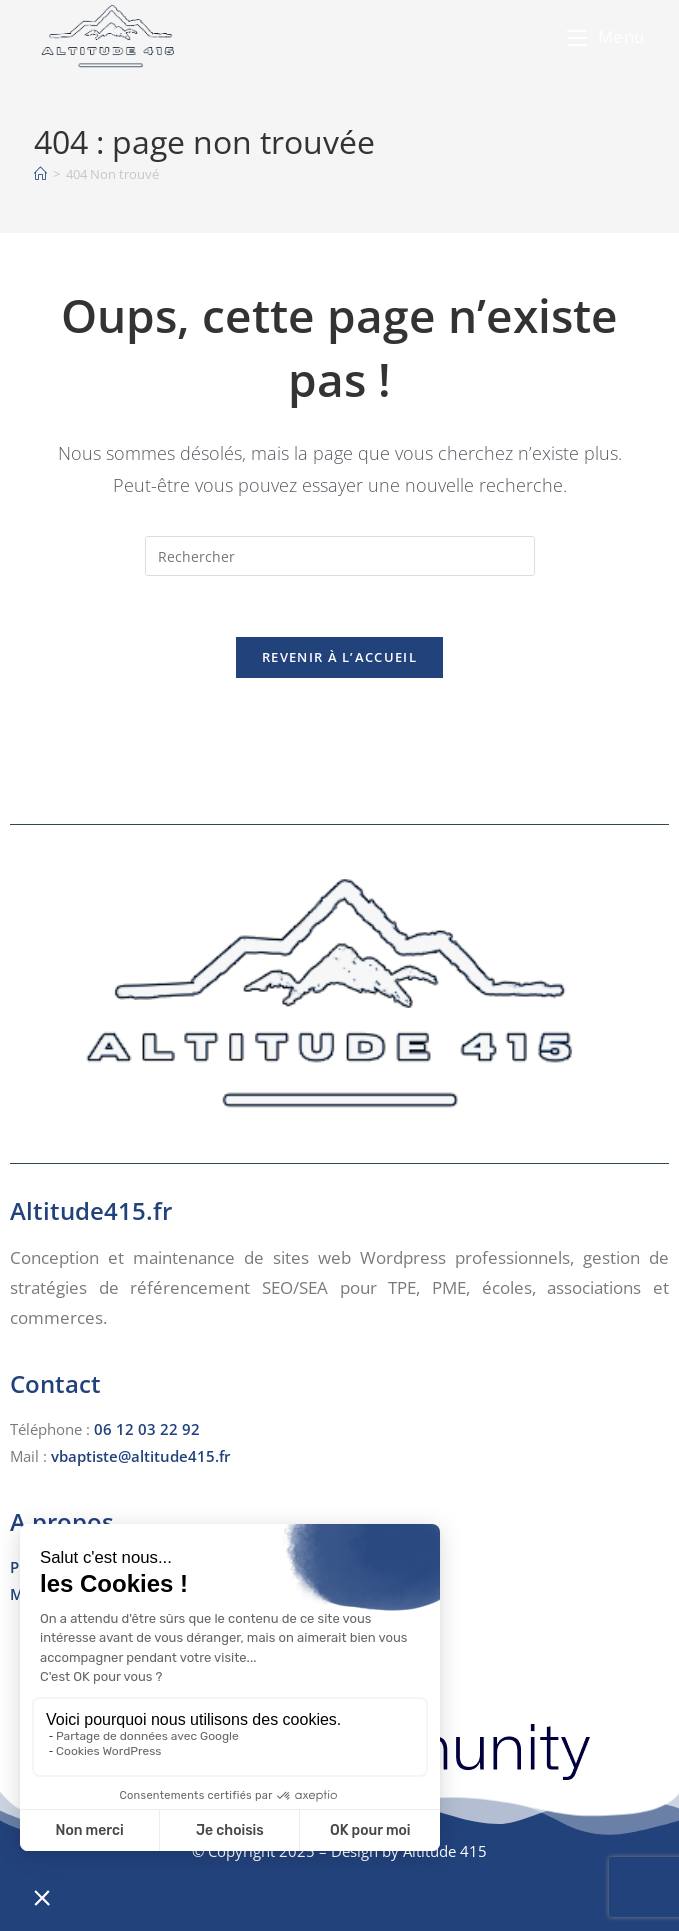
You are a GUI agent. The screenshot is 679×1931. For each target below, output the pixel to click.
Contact (55, 1383)
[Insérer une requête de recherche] (340, 556)
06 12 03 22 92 (147, 1429)
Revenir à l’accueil (339, 657)
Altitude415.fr (91, 1210)
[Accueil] (40, 174)
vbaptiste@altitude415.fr (140, 1456)
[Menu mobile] (606, 36)
